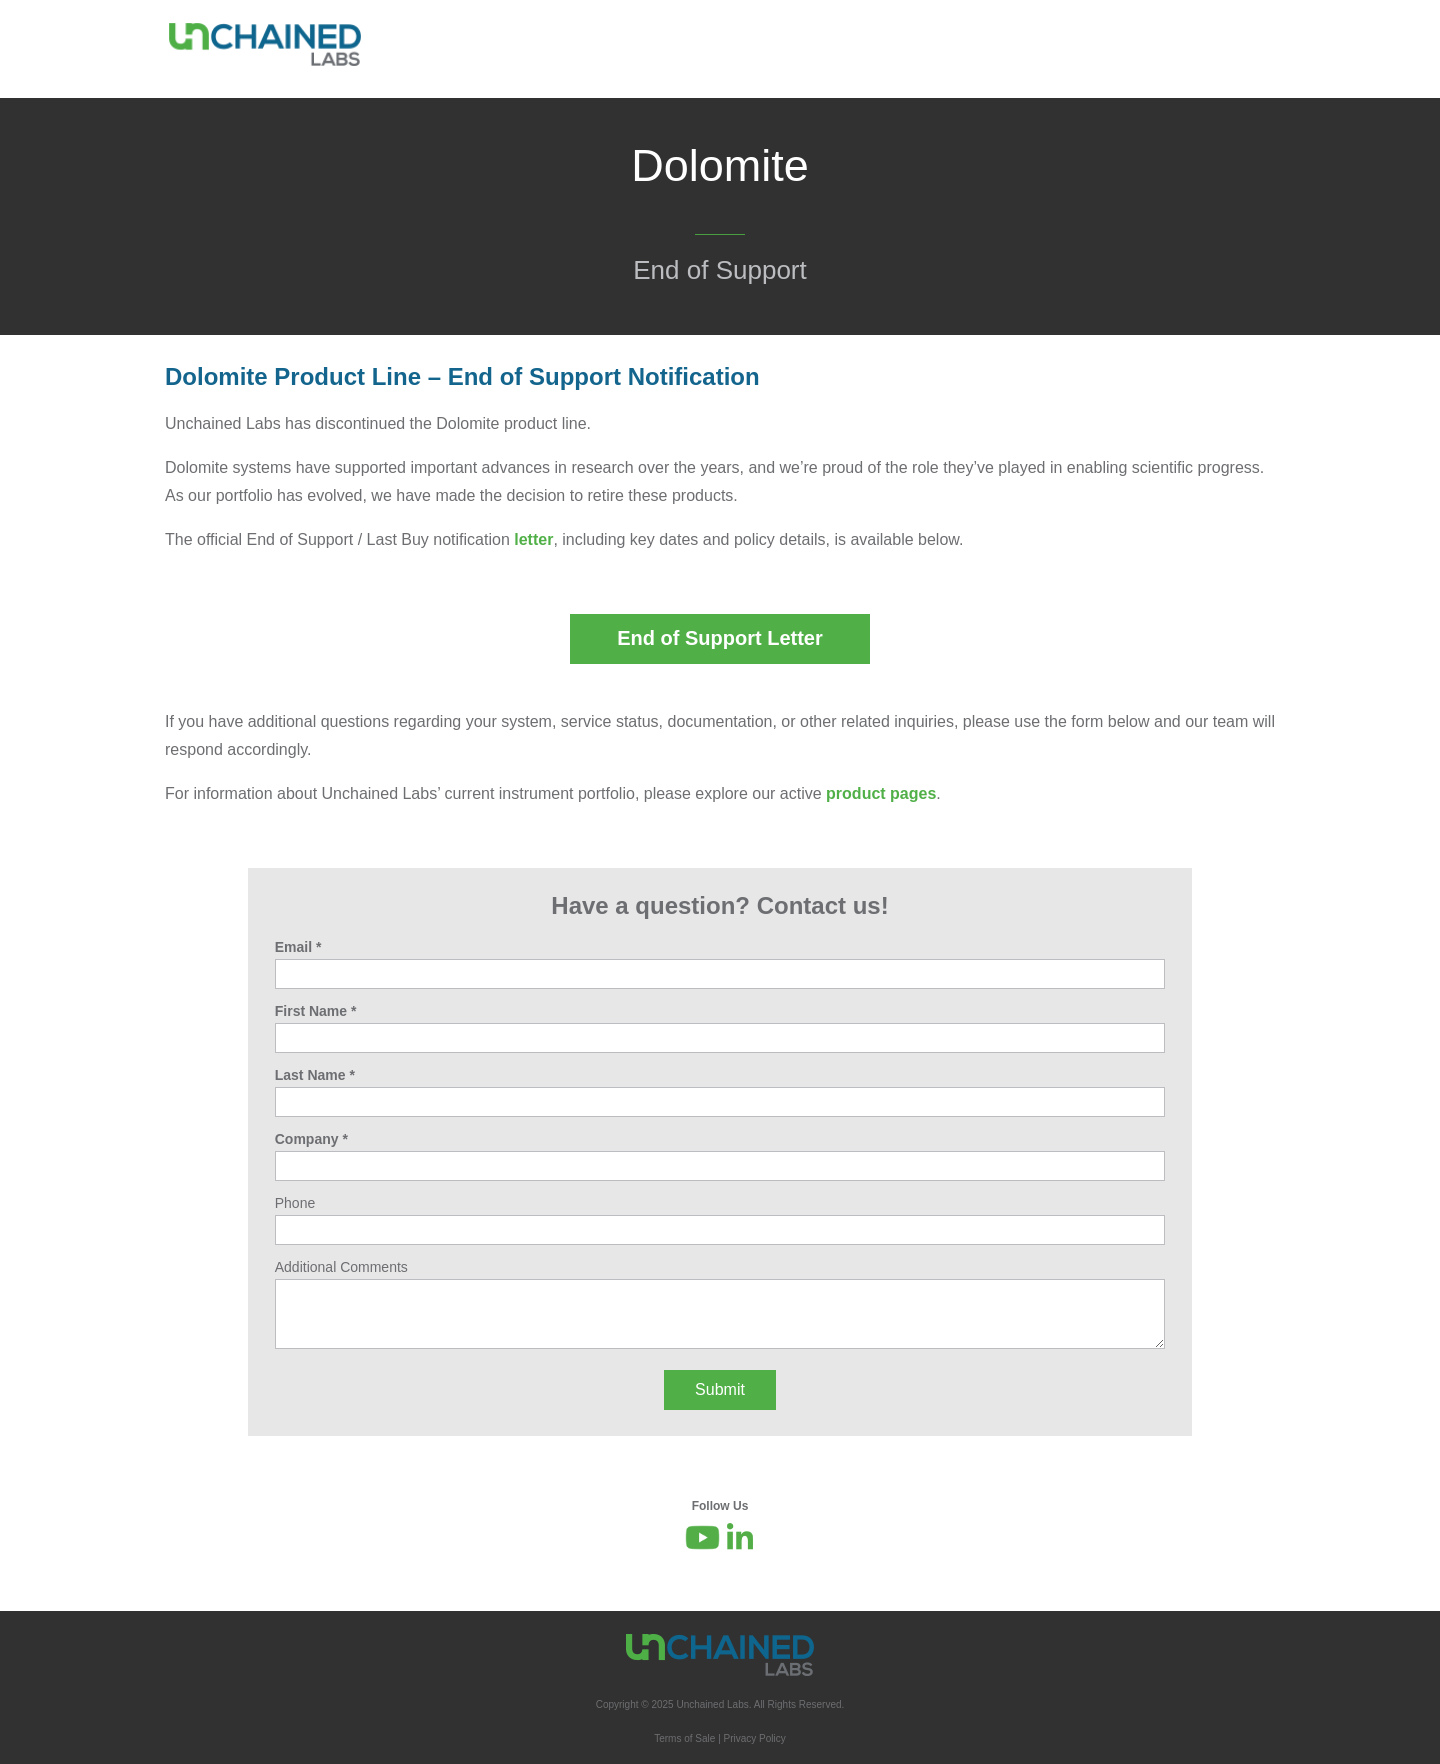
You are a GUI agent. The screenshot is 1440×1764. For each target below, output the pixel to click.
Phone (295, 1203)
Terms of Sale (684, 1738)
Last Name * (315, 1075)
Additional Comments (341, 1267)
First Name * (316, 1011)
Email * (298, 947)
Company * (311, 1139)
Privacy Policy (755, 1738)
